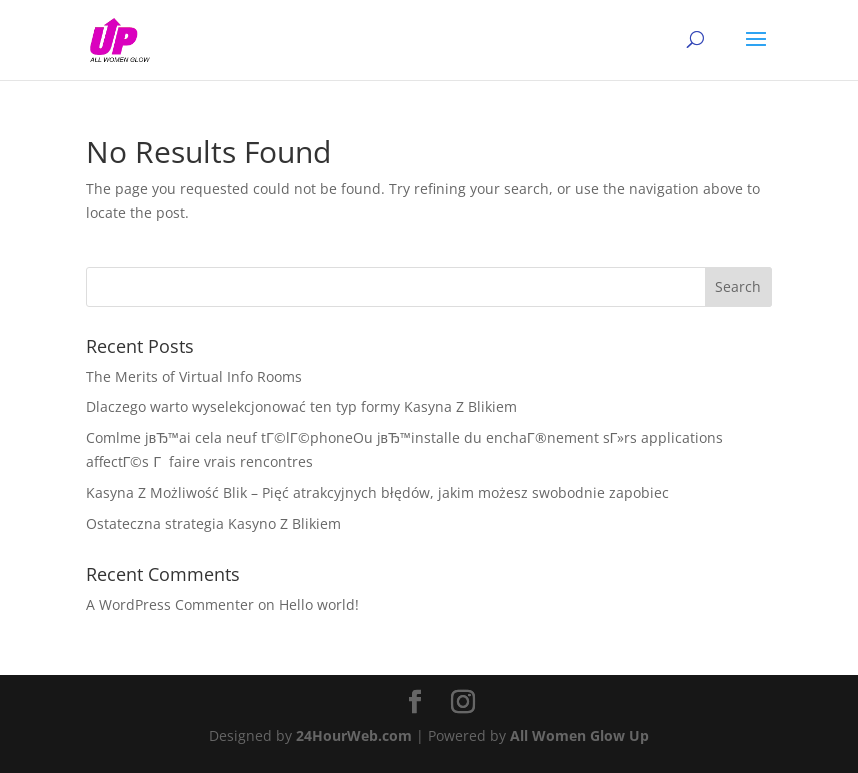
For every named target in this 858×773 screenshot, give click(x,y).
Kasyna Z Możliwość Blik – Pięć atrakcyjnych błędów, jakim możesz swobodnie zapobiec (377, 492)
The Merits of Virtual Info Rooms (194, 376)
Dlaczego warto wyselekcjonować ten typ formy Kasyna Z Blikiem (301, 406)
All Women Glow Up (579, 735)
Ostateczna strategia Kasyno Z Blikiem (213, 523)
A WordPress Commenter (170, 604)
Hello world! (319, 604)
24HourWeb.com (354, 735)
